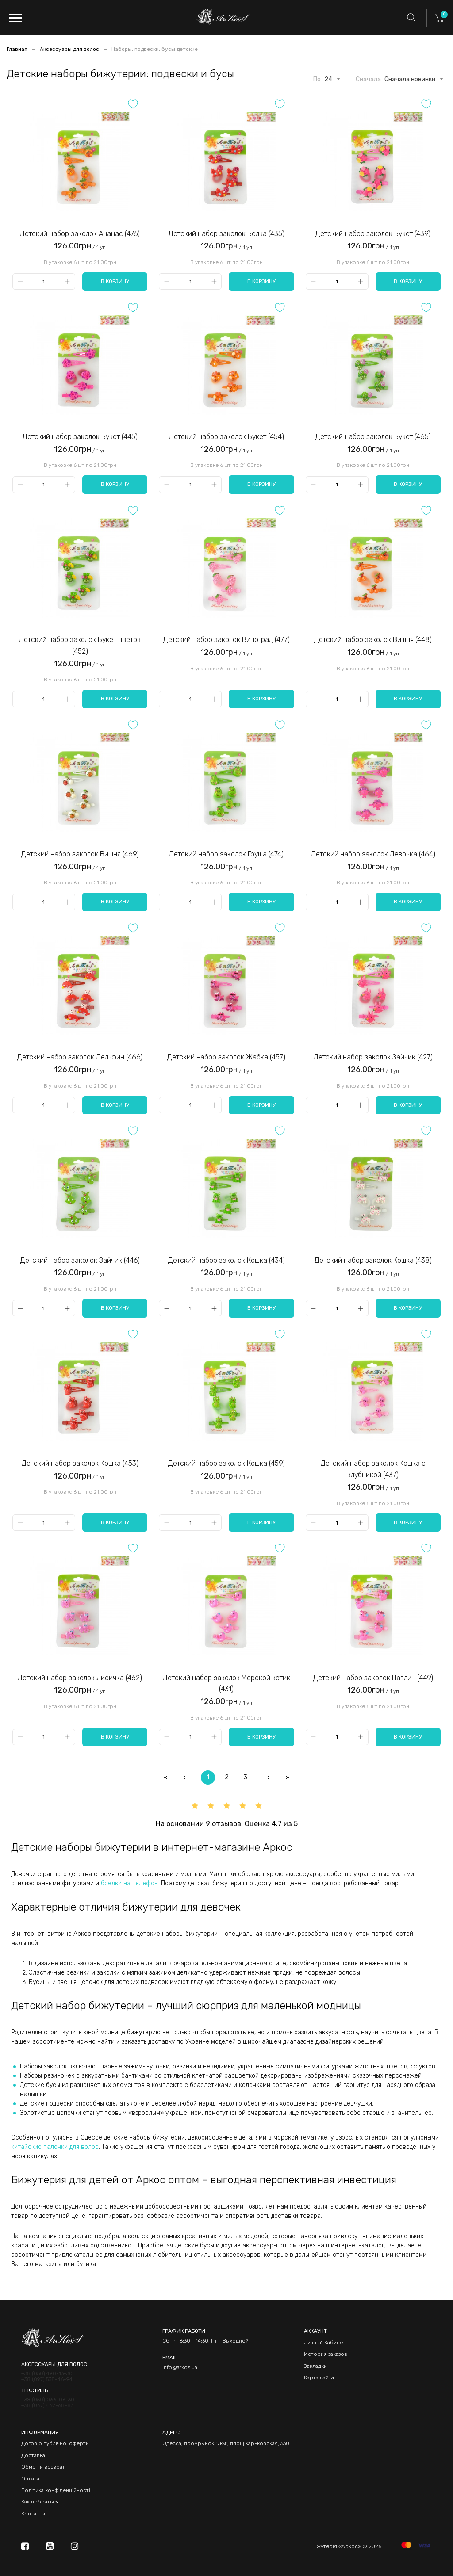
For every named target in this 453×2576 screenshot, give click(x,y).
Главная (18, 49)
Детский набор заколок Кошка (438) (373, 1260)
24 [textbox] (328, 79)
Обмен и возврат (43, 2467)
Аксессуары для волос (70, 49)
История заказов (325, 2354)
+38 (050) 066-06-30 (47, 2400)
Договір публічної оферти (55, 2443)
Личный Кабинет (325, 2342)
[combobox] (328, 78)
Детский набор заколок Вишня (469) (80, 854)
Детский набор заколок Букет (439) (372, 233)
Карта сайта (319, 2377)
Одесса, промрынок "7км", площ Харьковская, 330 (225, 2443)
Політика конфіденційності (55, 2490)
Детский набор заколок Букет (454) (226, 436)
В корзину (115, 281)
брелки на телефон (129, 1883)
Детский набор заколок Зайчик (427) (373, 1057)
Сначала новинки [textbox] (409, 79)
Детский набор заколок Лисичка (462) (80, 1678)
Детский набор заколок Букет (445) (80, 436)
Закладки (315, 2366)
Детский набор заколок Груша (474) (226, 854)
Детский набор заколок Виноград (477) (226, 639)
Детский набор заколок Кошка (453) (80, 1463)
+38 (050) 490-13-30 (47, 2374)
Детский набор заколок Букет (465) (373, 436)
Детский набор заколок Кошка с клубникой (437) (373, 1469)
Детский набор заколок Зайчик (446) (80, 1260)
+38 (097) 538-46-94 (47, 2379)
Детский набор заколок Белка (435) (226, 233)
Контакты (33, 2514)
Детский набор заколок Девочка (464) (373, 854)
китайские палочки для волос (55, 2147)
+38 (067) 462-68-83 (47, 2405)
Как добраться (40, 2502)
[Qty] (43, 281)
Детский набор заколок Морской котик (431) (226, 1683)
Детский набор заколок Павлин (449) (373, 1678)
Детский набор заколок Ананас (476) (80, 233)
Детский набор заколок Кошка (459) (226, 1463)
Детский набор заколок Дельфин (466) (79, 1057)
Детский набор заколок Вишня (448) (373, 639)
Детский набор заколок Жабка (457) (226, 1057)
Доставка (33, 2455)
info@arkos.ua (179, 2367)
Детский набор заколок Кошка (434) (226, 1260)
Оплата (30, 2479)
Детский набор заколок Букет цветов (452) (80, 645)
